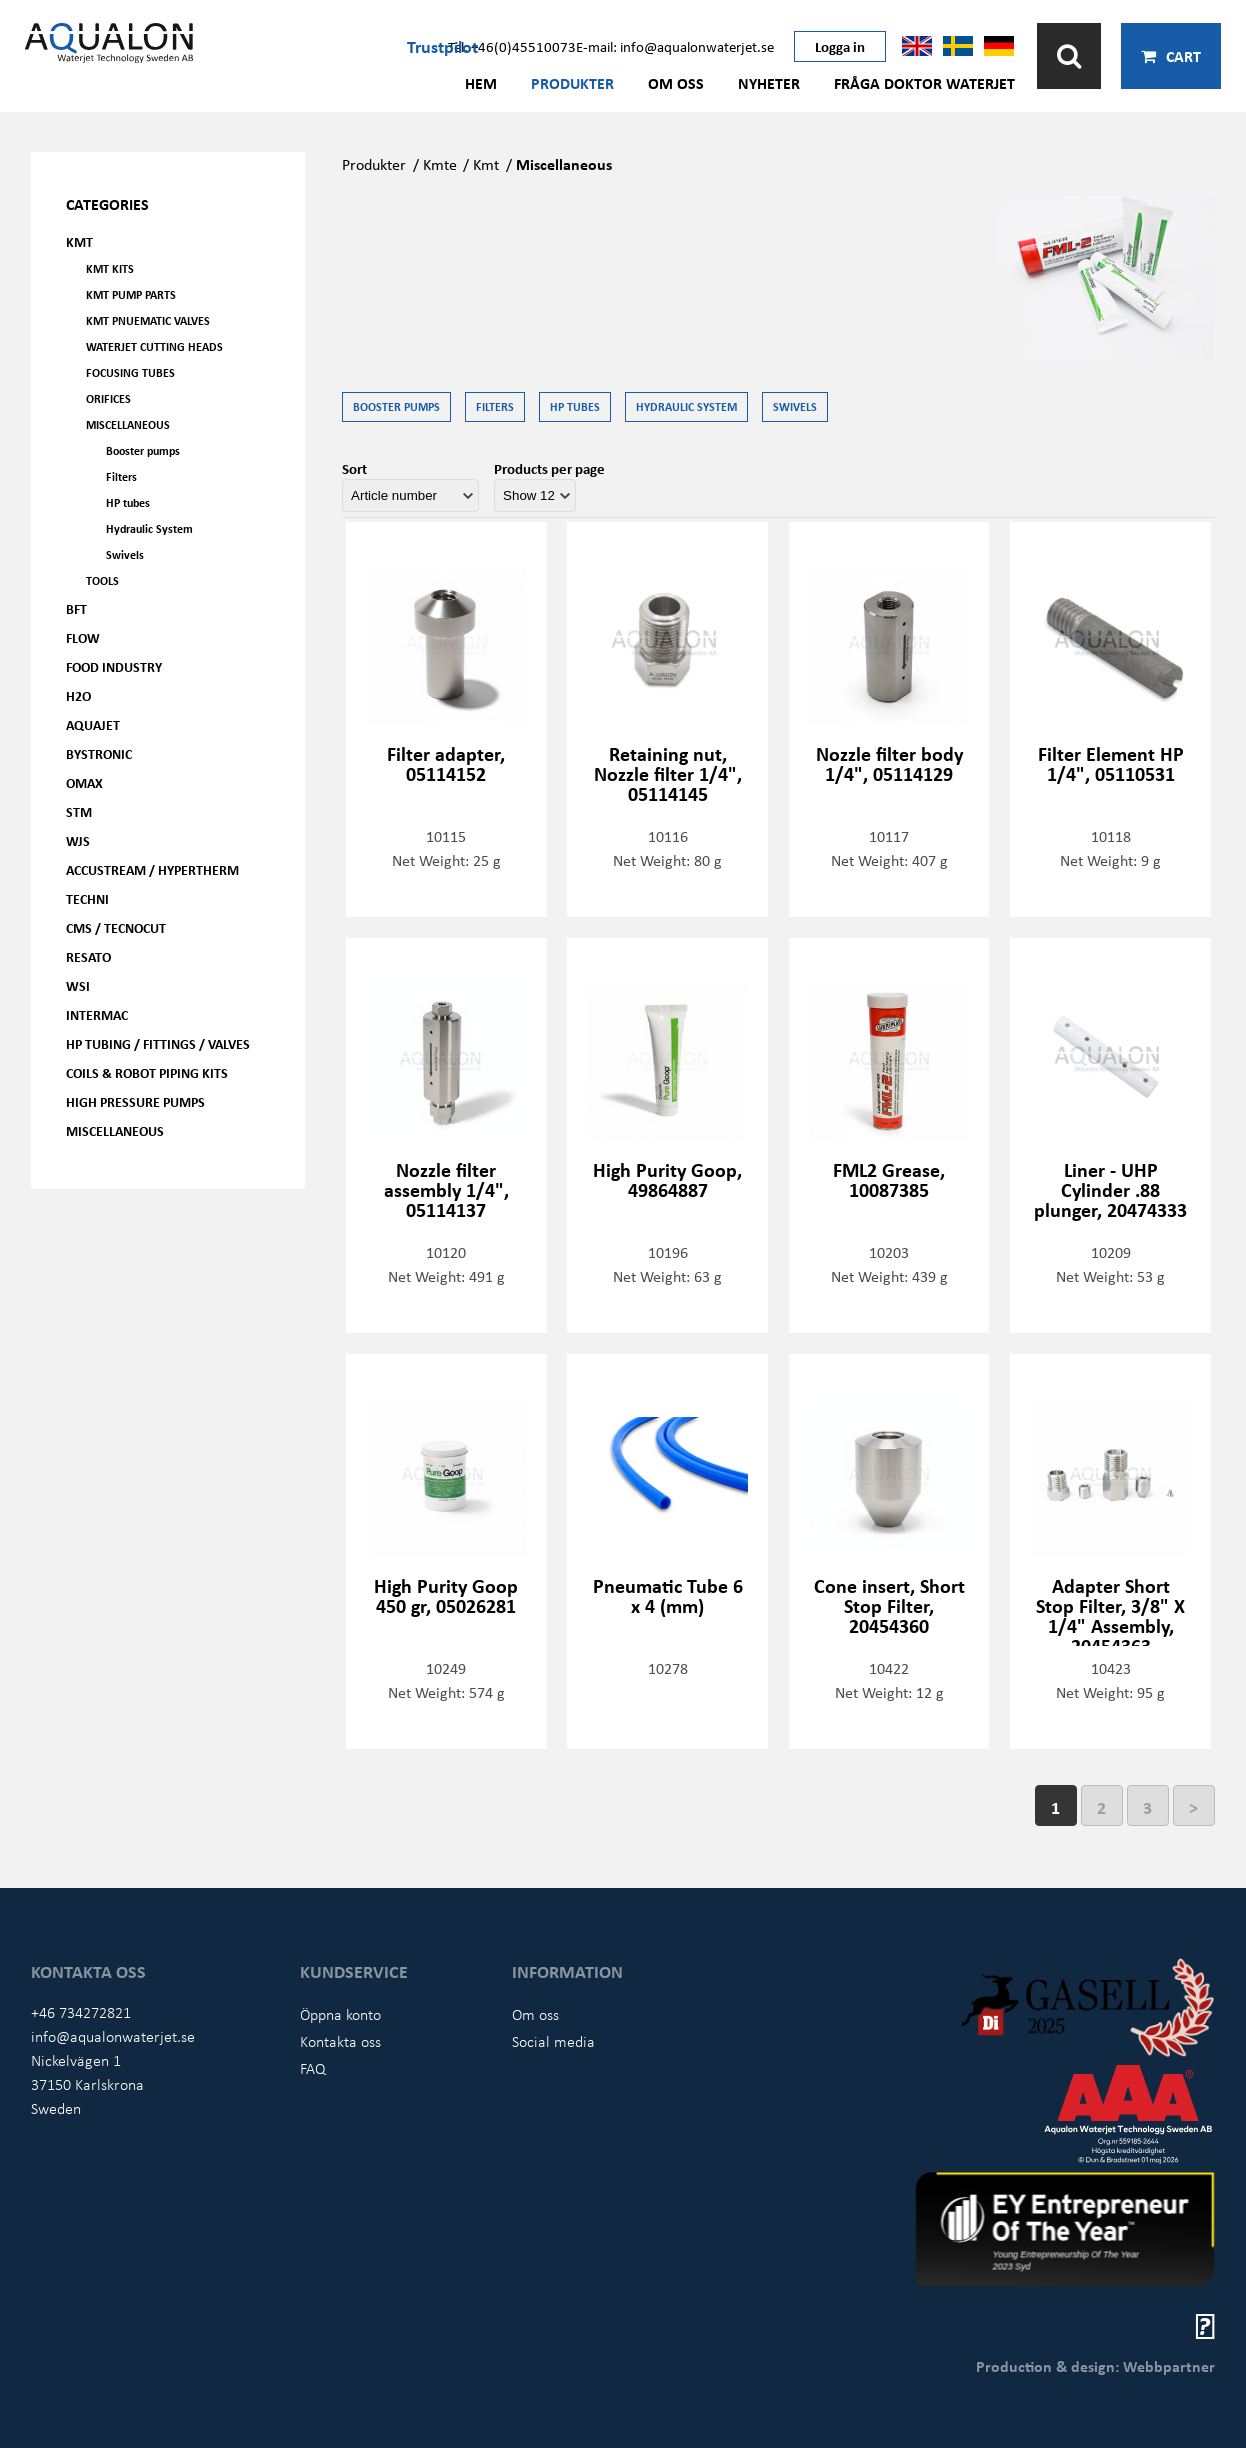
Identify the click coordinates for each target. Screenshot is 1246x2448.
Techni (87, 898)
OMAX (84, 782)
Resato (88, 956)
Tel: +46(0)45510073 (512, 46)
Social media (553, 2041)
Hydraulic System (149, 528)
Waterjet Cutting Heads (154, 346)
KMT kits (110, 268)
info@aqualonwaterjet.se (113, 2036)
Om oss (676, 83)
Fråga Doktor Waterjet (924, 83)
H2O (78, 695)
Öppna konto (340, 2014)
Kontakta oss (340, 2041)
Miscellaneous (128, 424)
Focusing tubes (130, 372)
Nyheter (769, 83)
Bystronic (99, 753)
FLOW (83, 637)
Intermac (97, 1014)
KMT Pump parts (131, 294)
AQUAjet (93, 724)
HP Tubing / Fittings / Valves (158, 1043)
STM (79, 811)
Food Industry (114, 666)
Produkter (572, 83)
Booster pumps (143, 450)
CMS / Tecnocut (116, 927)
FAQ (313, 2068)
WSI (78, 985)
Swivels (125, 554)
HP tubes (128, 502)
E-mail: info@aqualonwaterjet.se (675, 46)
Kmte (440, 164)
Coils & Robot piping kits (147, 1072)
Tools (102, 580)
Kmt (486, 164)
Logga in (840, 46)
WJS (78, 840)
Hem (481, 83)
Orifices (108, 398)
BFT (76, 608)
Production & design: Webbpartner (1095, 2366)
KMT (79, 241)
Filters (121, 476)
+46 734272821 (81, 2012)
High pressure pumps (135, 1101)
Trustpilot (442, 46)
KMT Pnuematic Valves (148, 320)
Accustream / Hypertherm (152, 869)
